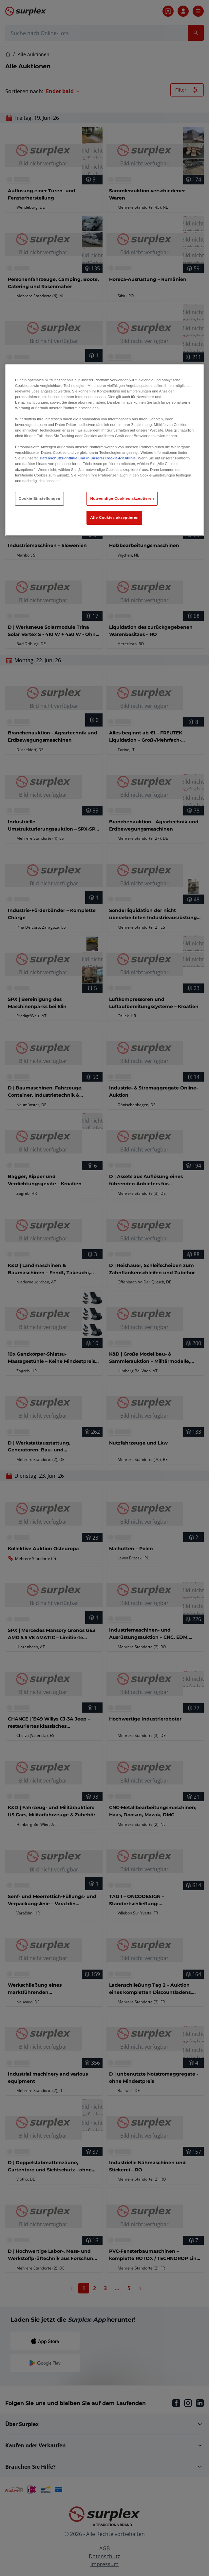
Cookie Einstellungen (39, 498)
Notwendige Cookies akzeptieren (122, 498)
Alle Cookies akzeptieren (114, 517)
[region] (104, 450)
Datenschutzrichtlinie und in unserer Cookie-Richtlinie (88, 458)
